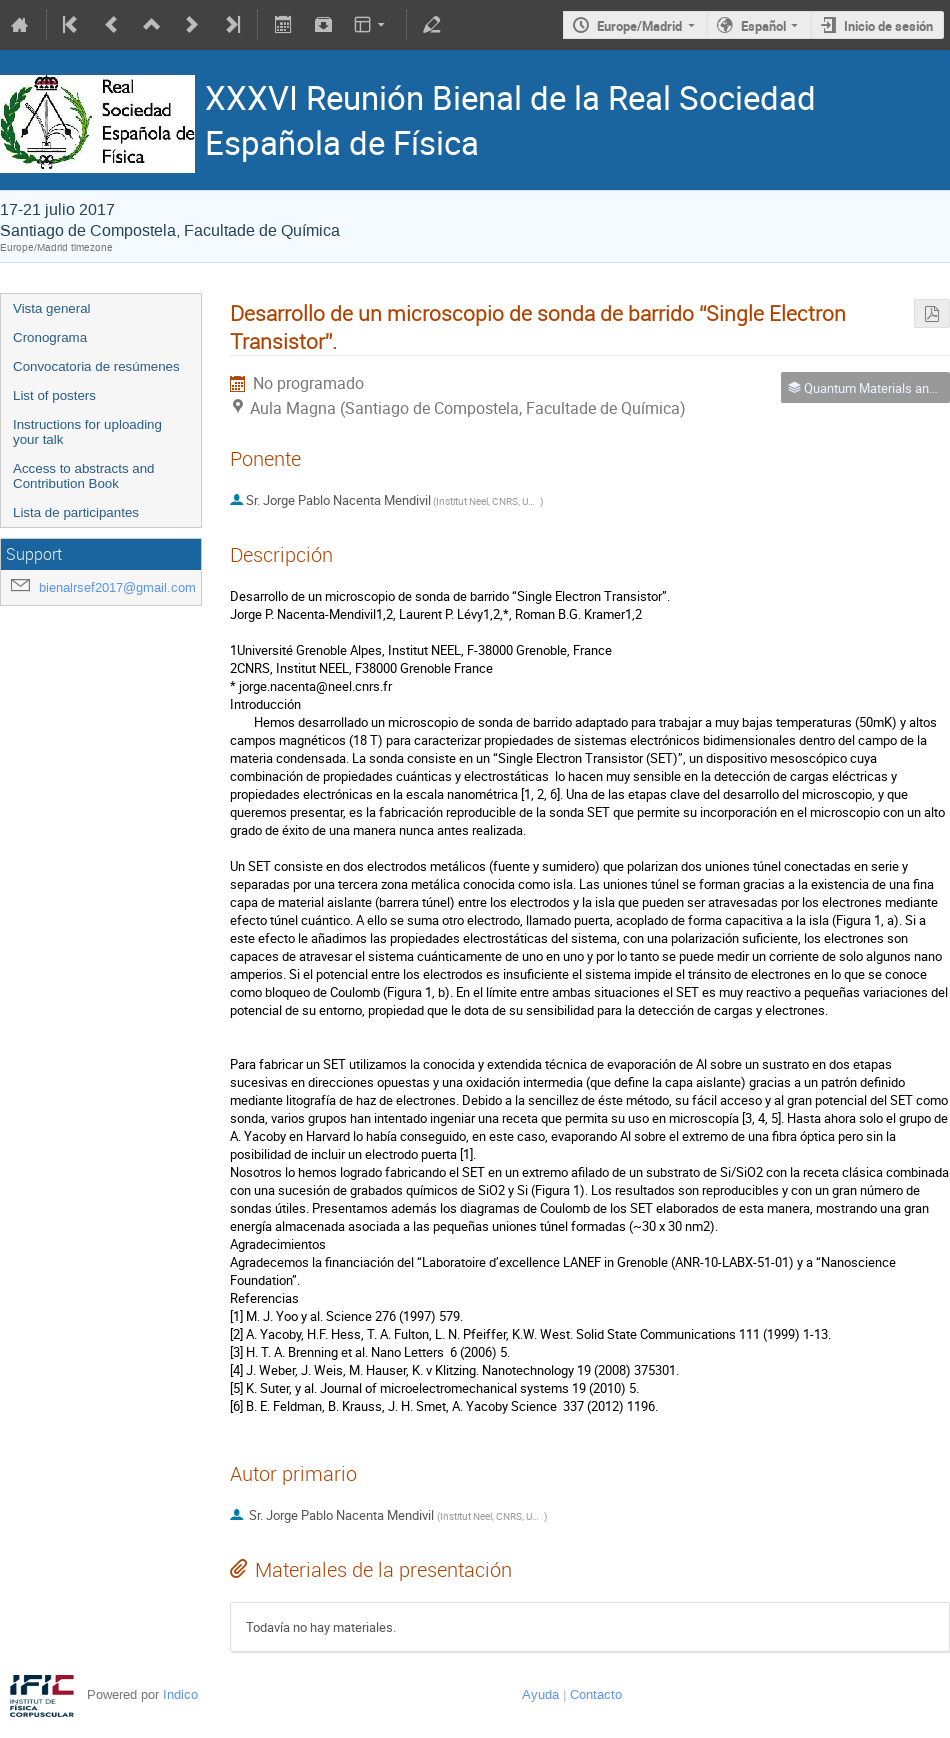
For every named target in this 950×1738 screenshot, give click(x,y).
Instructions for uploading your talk (87, 432)
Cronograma (50, 337)
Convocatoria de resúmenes (96, 366)
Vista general (52, 308)
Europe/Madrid (639, 26)
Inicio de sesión (888, 26)
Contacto (596, 1694)
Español (763, 26)
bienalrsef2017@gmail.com (117, 587)
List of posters (54, 395)
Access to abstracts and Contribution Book (84, 476)
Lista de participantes (76, 512)
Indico (180, 1694)
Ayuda (540, 1694)
